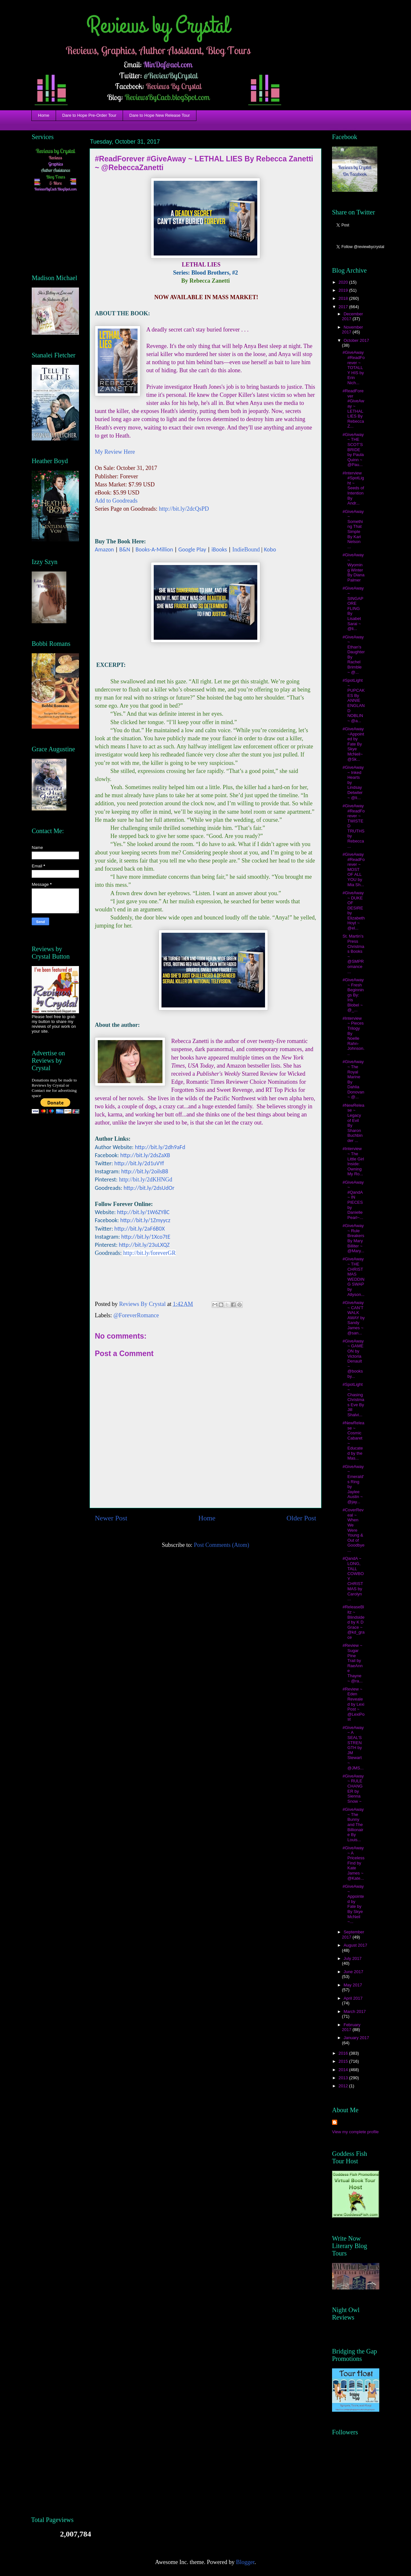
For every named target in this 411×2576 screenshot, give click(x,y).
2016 (344, 2053)
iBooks (219, 549)
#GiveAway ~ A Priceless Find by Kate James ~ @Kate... (353, 1863)
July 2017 (353, 1958)
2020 (344, 282)
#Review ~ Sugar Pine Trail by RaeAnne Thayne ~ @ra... (352, 1663)
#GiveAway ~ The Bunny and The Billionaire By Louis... (353, 1824)
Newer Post (111, 1518)
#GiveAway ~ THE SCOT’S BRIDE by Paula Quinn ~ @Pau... (353, 449)
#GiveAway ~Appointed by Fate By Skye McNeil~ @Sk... (353, 744)
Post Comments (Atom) (221, 1545)
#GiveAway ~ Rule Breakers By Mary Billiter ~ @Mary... (353, 1238)
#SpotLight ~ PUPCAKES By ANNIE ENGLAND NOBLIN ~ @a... (353, 700)
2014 (344, 2069)
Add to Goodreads (116, 500)
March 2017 (355, 2011)
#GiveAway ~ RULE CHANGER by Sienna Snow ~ (353, 1789)
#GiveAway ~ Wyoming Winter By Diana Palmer (353, 567)
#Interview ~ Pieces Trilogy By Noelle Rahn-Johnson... (353, 1036)
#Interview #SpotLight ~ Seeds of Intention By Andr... (353, 488)
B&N (124, 549)
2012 (344, 2085)
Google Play (192, 549)
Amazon (104, 549)
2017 (344, 306)
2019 (344, 290)
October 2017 (356, 340)
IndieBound (246, 549)
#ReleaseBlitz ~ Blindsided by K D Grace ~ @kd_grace (353, 1622)
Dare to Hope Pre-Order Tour (89, 115)
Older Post (301, 1518)
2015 (344, 2061)
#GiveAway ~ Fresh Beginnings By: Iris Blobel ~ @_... (353, 995)
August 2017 (355, 1945)
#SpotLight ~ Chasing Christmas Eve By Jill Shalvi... (353, 1399)
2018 (344, 298)
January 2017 (356, 2037)
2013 (344, 2077)
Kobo (270, 549)
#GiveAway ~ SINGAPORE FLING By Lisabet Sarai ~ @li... (353, 608)
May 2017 (353, 1985)
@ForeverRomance (136, 1315)
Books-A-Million (154, 549)
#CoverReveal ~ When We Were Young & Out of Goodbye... (353, 1530)
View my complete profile (355, 2131)
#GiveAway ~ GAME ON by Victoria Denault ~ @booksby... (353, 1359)
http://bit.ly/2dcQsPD (184, 508)
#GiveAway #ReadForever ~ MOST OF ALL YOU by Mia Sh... (353, 869)
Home (44, 115)
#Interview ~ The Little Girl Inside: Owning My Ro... (353, 1161)
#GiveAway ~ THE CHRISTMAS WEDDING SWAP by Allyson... (353, 1276)
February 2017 (351, 2027)
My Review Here (115, 452)
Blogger (245, 2562)
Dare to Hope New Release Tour (159, 115)
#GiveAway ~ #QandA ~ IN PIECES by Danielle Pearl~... (353, 1200)
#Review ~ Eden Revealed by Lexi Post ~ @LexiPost (353, 1704)
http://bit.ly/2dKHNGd (145, 1179)
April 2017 (353, 1998)
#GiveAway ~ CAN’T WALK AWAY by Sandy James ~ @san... (353, 1317)
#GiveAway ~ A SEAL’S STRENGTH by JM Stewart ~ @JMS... (353, 1747)
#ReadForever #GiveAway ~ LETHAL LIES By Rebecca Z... (353, 408)
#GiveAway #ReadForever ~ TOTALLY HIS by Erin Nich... (353, 367)
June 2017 (353, 1971)
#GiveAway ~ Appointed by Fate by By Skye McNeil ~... (353, 1904)
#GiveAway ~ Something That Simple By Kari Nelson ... (353, 529)
